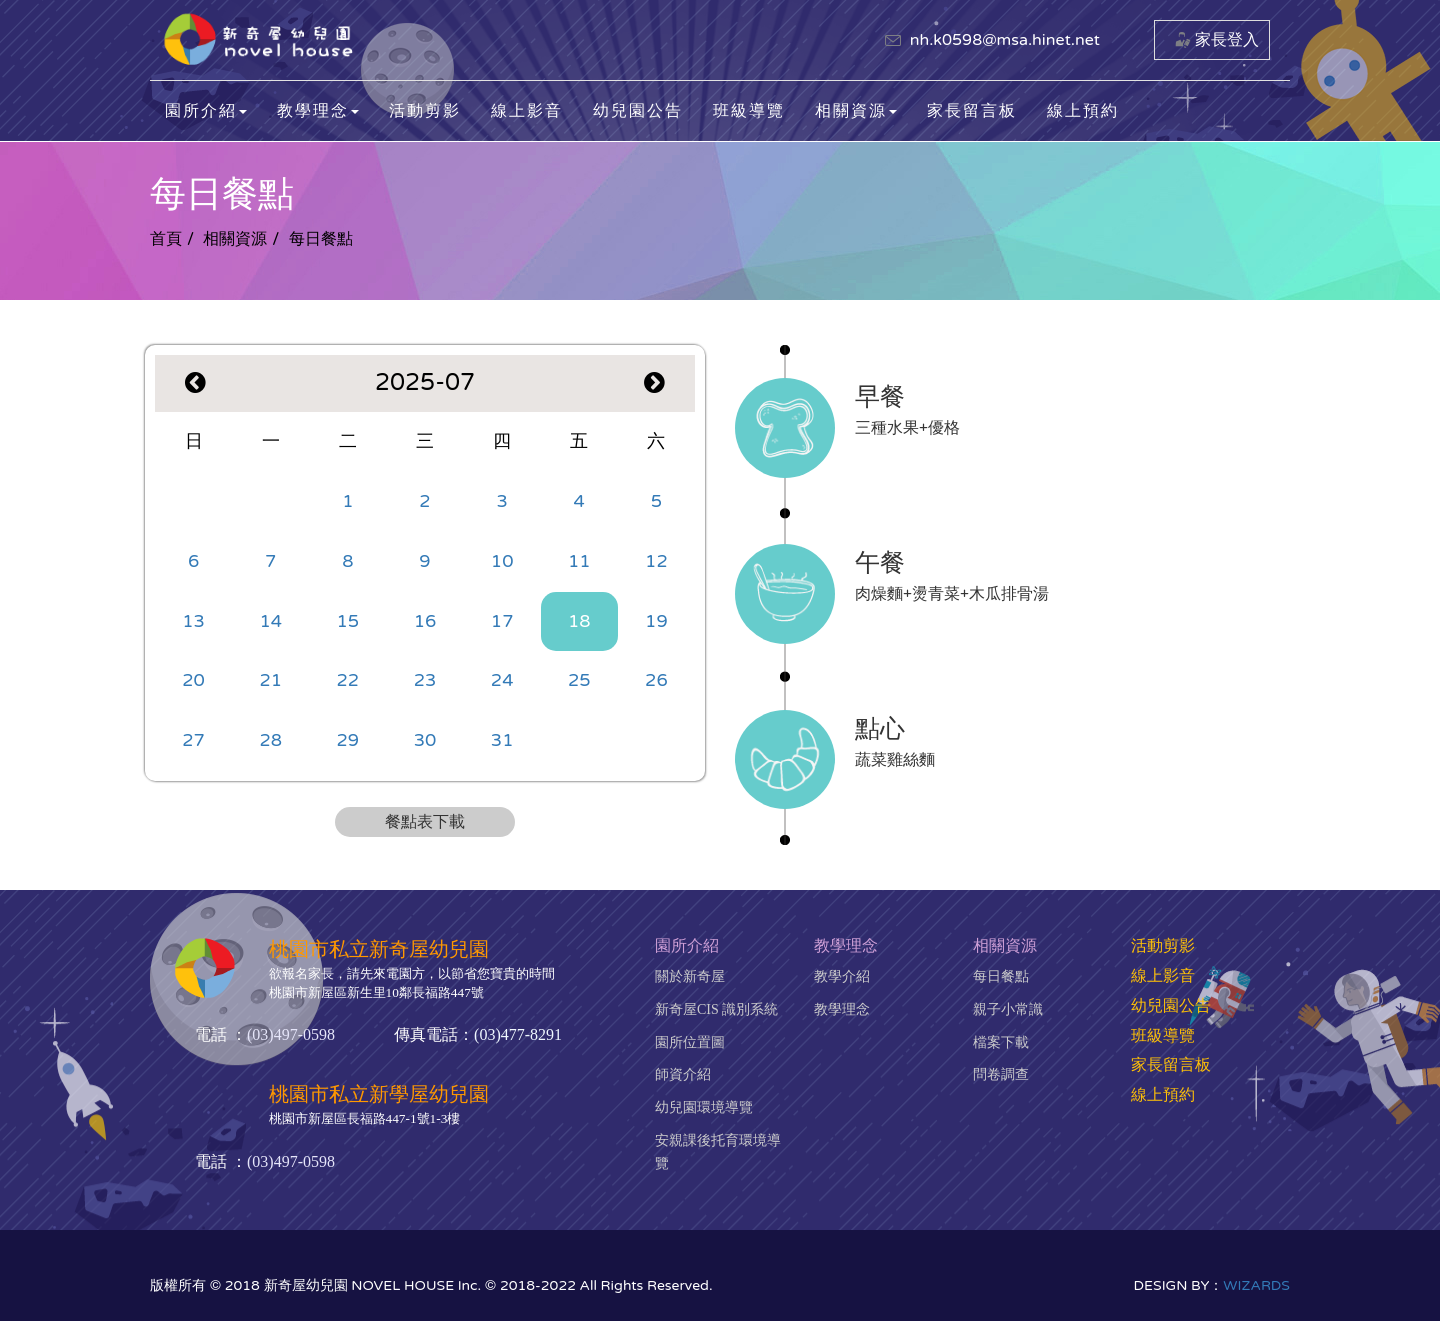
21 (270, 680)
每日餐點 (1001, 976)
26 (656, 680)
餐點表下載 (425, 822)
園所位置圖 (690, 1042)
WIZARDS (1256, 1285)
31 (502, 740)
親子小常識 (1008, 1009)
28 (270, 740)
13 (193, 621)
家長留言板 (972, 111)
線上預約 (1083, 111)
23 (425, 680)
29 (348, 740)
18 (579, 621)
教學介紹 (842, 976)
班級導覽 (749, 111)
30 (425, 740)
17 (502, 621)
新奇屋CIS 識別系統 (716, 1009)
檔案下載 (1001, 1042)
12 (656, 561)
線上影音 (527, 111)
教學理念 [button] (318, 111)
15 (348, 621)
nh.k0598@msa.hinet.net (1005, 40)
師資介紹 (683, 1074)
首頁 (166, 239)
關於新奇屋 (690, 976)
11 (579, 561)
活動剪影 (425, 111)
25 (579, 680)
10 (502, 561)
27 (193, 740)
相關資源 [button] (856, 111)
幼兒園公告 (638, 111)
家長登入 (1227, 40)
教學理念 (842, 1009)
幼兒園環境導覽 (704, 1107)
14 (270, 621)
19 (656, 621)
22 (348, 680)
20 (193, 680)
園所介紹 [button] (206, 111)
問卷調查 (1001, 1074)
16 (425, 621)
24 (502, 680)
